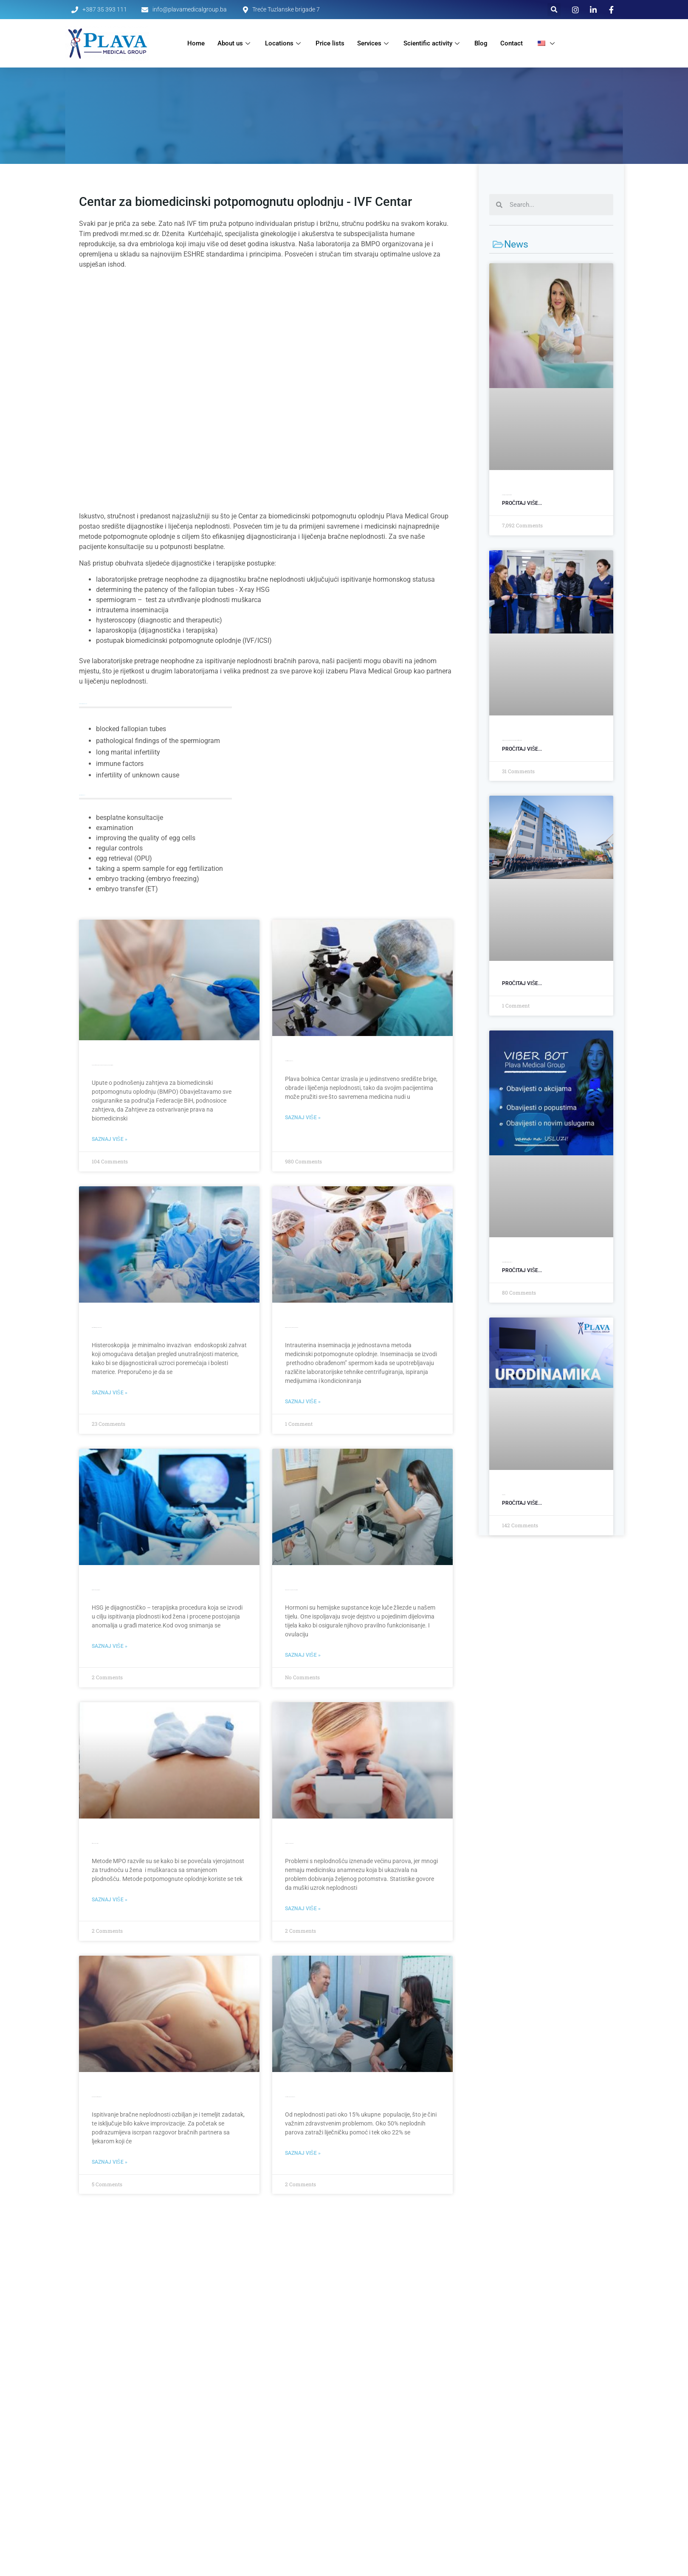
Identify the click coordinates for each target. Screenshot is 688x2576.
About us (234, 43)
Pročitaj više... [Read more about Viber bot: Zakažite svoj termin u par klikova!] (522, 1270)
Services (374, 43)
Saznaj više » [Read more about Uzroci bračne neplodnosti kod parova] (303, 2153)
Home (196, 43)
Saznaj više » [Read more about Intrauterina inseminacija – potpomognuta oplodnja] (303, 1402)
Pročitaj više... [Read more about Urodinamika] (522, 1503)
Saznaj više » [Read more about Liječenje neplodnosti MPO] (109, 1900)
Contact (511, 43)
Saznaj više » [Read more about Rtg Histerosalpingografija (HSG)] (109, 1646)
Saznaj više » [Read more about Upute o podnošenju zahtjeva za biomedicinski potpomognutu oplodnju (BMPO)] (109, 1139)
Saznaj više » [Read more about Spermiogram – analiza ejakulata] (303, 1909)
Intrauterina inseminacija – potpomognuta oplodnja (291, 1327)
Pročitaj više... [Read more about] (522, 983)
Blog (481, 43)
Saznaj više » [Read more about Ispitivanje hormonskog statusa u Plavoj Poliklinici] (303, 1655)
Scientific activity (432, 43)
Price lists (330, 43)
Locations (284, 43)
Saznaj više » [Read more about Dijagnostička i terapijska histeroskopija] (109, 1393)
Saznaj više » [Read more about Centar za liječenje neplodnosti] (303, 1117)
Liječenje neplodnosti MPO (95, 1843)
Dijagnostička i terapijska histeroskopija (97, 1327)
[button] (554, 9)
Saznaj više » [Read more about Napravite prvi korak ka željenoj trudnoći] (109, 2162)
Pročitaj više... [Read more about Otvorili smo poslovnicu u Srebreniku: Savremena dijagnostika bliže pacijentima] (522, 749)
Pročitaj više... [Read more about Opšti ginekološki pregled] (522, 503)
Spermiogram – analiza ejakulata (289, 1843)
